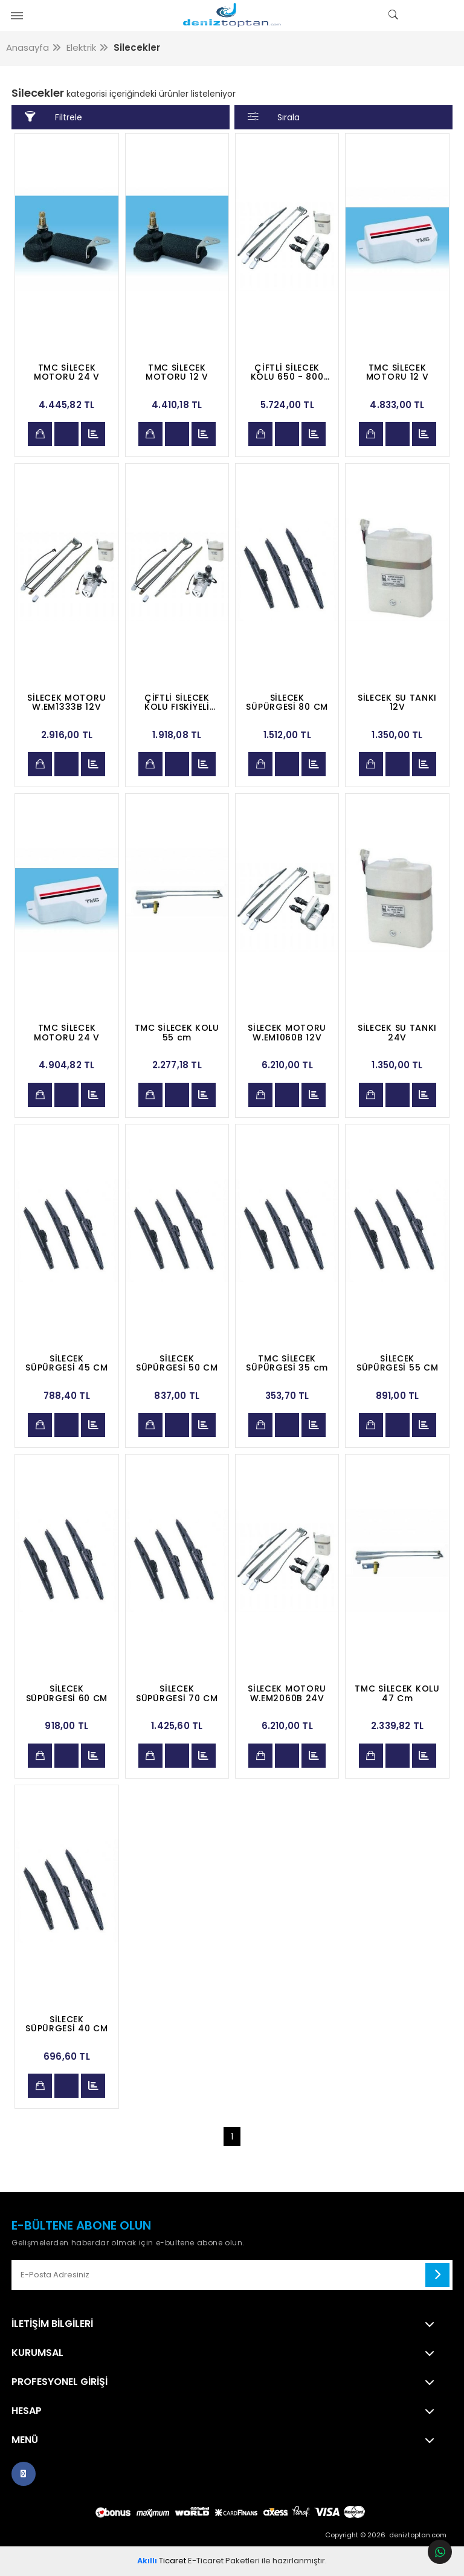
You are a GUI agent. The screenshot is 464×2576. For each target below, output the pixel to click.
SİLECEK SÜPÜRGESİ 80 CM (287, 702)
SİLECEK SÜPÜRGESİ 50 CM (177, 1363)
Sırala (274, 117)
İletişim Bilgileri (52, 2324)
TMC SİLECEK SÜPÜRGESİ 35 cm (287, 1363)
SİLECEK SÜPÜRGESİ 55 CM (397, 1363)
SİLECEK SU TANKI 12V (397, 702)
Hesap (26, 2411)
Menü (24, 2440)
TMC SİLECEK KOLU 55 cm (177, 1033)
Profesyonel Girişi (59, 2382)
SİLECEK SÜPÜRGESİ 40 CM (66, 2024)
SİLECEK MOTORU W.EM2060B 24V (287, 1693)
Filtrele (53, 117)
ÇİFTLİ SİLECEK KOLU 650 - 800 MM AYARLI (287, 372)
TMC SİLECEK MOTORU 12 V (177, 372)
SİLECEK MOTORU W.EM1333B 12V (66, 702)
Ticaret (161, 2560)
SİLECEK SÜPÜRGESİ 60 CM (67, 1693)
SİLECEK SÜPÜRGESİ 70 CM (177, 1693)
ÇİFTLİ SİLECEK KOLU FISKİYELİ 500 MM (177, 702)
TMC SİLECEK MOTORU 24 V (67, 372)
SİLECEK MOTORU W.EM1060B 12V (287, 1033)
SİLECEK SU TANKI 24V (397, 1033)
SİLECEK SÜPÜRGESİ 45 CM (66, 1363)
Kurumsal (37, 2353)
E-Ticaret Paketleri (224, 2560)
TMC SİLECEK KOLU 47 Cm (397, 1693)
